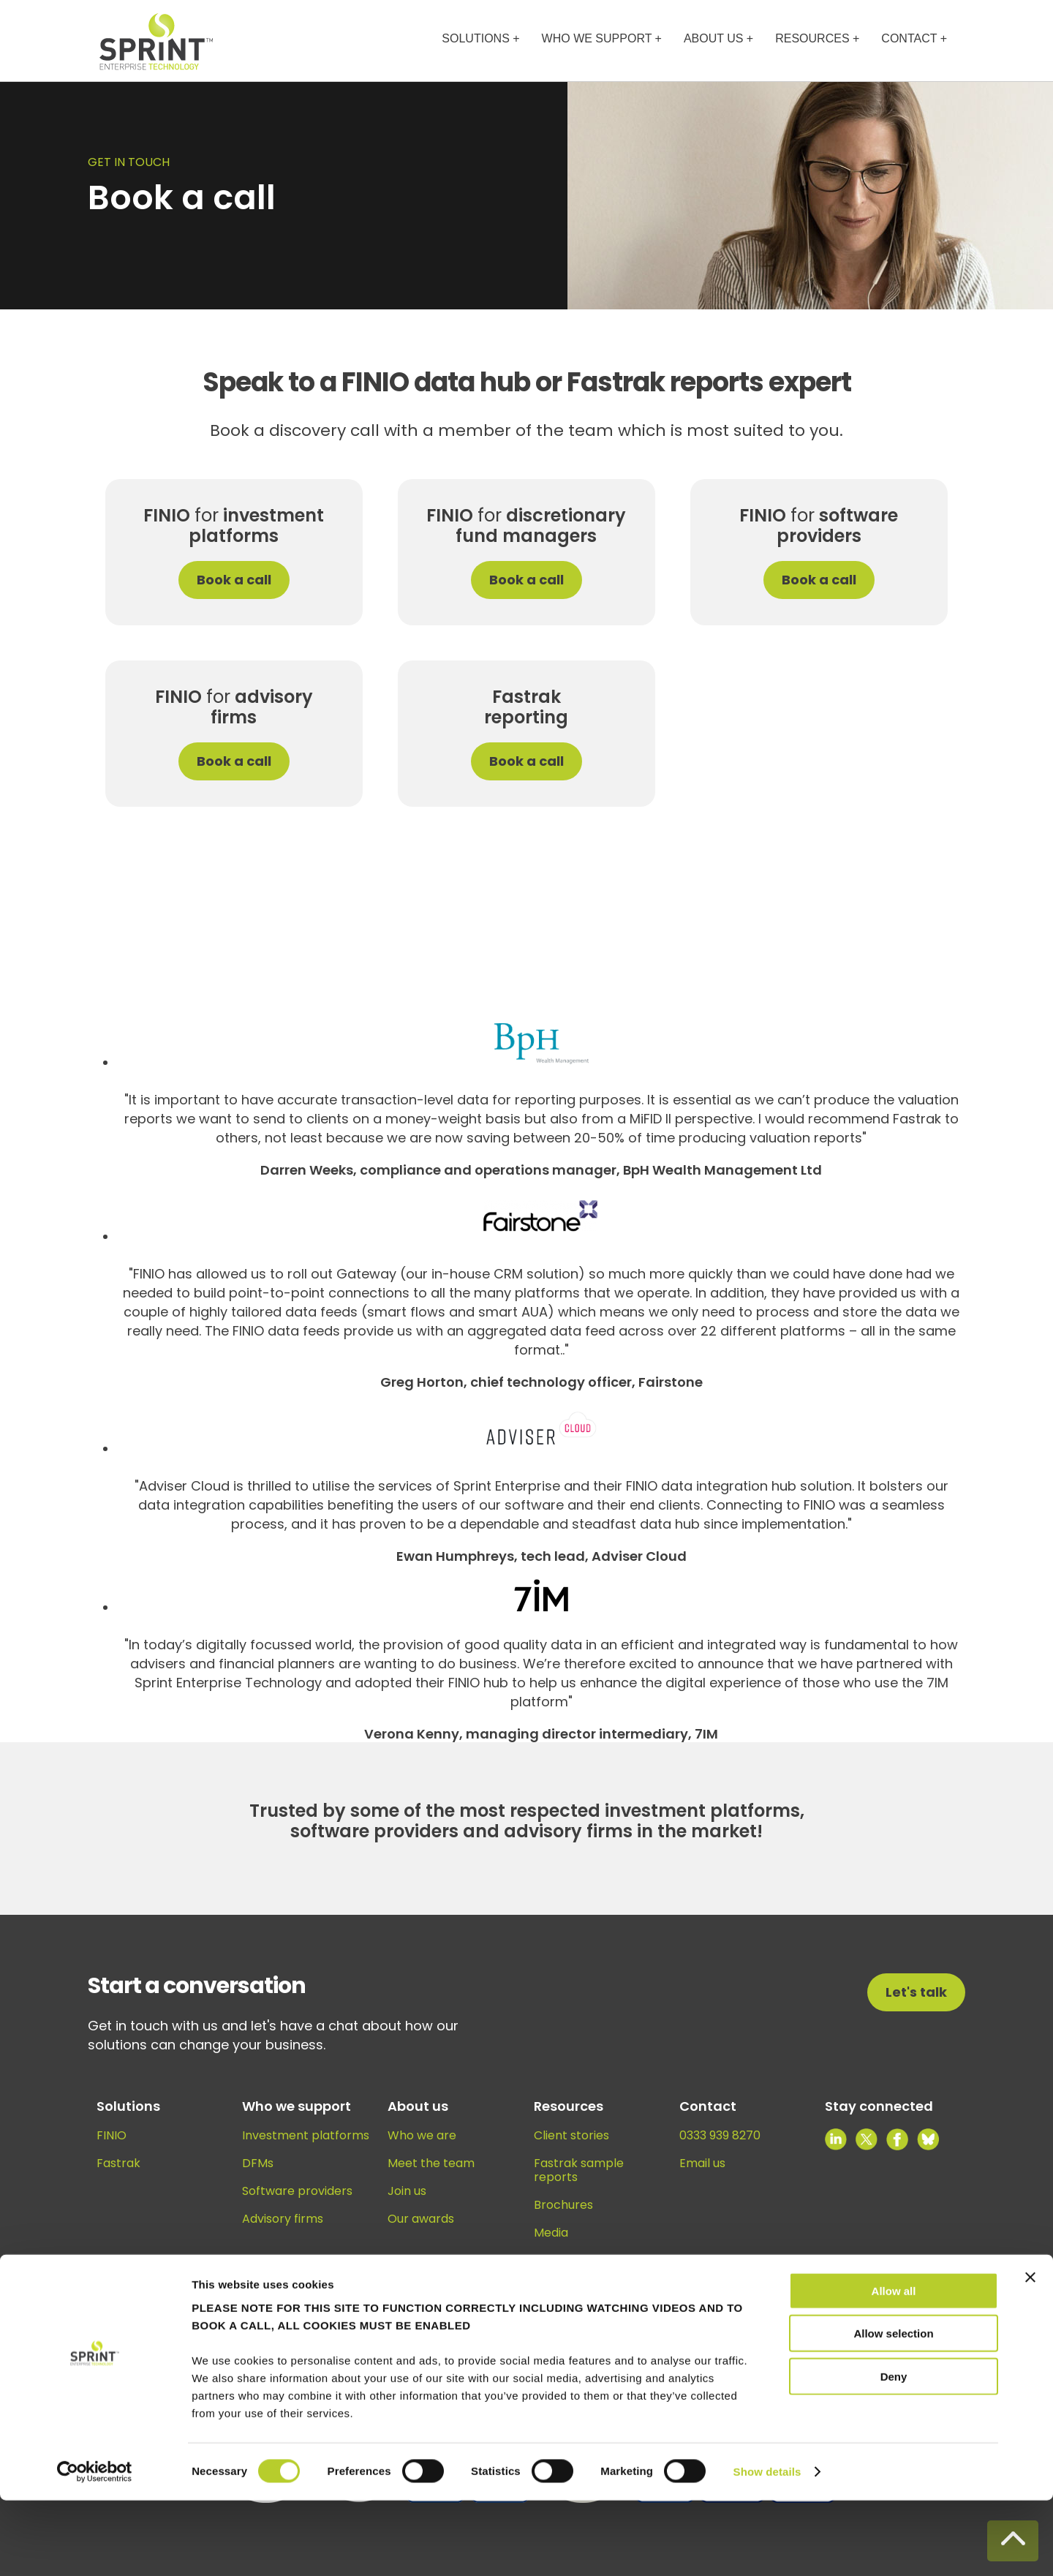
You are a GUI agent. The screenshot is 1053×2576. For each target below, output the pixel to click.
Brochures (563, 2204)
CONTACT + (914, 38)
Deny (893, 2451)
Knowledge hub (578, 2286)
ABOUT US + (718, 38)
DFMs (257, 2163)
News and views (579, 2260)
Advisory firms (282, 2218)
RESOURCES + (817, 38)
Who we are (422, 2135)
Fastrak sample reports (579, 2170)
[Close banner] (1030, 2352)
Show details (767, 2547)
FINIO (112, 2135)
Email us (702, 2163)
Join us (407, 2191)
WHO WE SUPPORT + (602, 38)
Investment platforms (305, 2135)
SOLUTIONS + (480, 38)
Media (551, 2232)
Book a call (234, 579)
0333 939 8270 (719, 2135)
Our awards (421, 2218)
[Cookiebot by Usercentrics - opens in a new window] (95, 2547)
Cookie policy (757, 2323)
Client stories (571, 2135)
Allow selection (893, 2409)
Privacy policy (840, 2323)
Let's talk (916, 1992)
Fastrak (118, 2163)
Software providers (297, 2191)
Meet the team (431, 2163)
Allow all (894, 2366)
